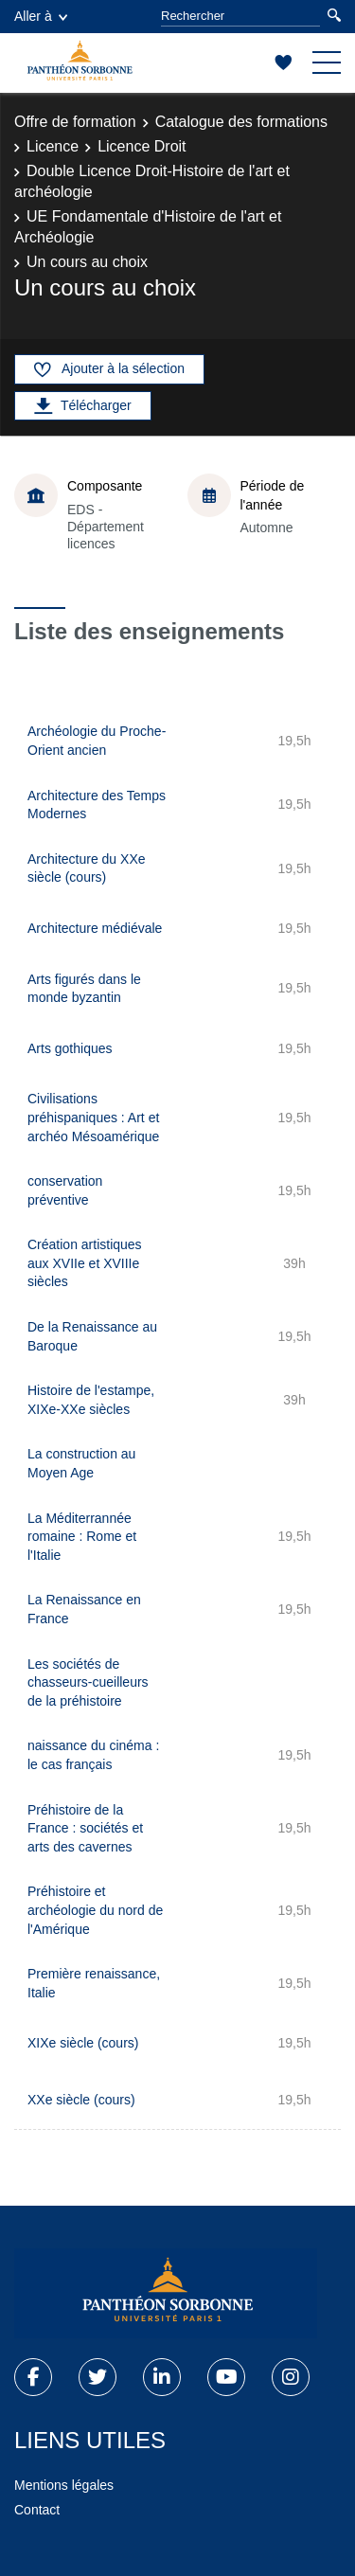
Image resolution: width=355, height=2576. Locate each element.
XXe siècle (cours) (81, 2099)
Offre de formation (75, 122)
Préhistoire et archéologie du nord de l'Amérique (95, 1910)
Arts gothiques (70, 1048)
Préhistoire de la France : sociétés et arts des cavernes (85, 1828)
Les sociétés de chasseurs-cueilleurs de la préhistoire (88, 1682)
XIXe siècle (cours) (82, 2042)
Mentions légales (64, 2485)
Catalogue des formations (241, 122)
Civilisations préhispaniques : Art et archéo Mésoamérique (93, 1117)
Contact (37, 2509)
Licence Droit (142, 146)
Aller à (40, 16)
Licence (53, 146)
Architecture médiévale (94, 928)
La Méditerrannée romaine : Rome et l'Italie (81, 1537)
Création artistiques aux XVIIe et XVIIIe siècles (84, 1263)
